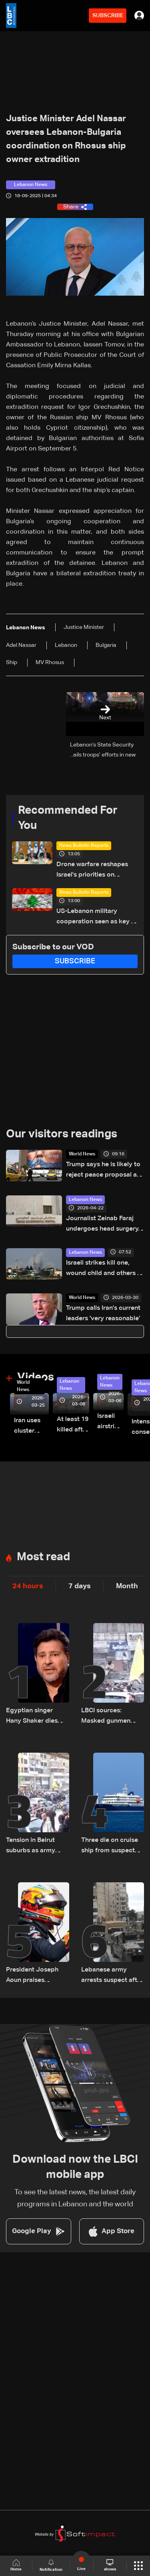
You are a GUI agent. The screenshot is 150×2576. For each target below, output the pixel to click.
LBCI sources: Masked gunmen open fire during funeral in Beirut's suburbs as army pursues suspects (107, 1716)
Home (16, 2565)
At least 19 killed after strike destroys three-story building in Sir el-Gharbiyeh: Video (73, 1425)
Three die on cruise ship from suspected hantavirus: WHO (111, 1846)
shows (110, 2565)
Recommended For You (68, 818)
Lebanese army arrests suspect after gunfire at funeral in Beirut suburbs (112, 1976)
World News (82, 1154)
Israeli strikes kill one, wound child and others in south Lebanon (104, 1269)
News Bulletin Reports (83, 845)
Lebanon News (85, 1199)
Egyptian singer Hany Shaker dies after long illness (32, 1716)
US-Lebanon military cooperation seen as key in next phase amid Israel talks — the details (96, 917)
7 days (79, 1586)
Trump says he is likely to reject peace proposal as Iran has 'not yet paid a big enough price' (103, 1170)
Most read (43, 1557)
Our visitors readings (61, 1134)
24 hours (27, 1586)
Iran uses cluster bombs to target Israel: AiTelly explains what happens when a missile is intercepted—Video (31, 1426)
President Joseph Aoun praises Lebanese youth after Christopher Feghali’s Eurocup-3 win (35, 1976)
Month (127, 1586)
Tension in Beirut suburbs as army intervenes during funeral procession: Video (34, 1846)
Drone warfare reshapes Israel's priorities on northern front (92, 870)
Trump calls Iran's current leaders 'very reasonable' (103, 1313)
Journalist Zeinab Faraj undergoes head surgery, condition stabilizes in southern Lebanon (103, 1224)
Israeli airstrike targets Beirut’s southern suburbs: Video (110, 1422)
